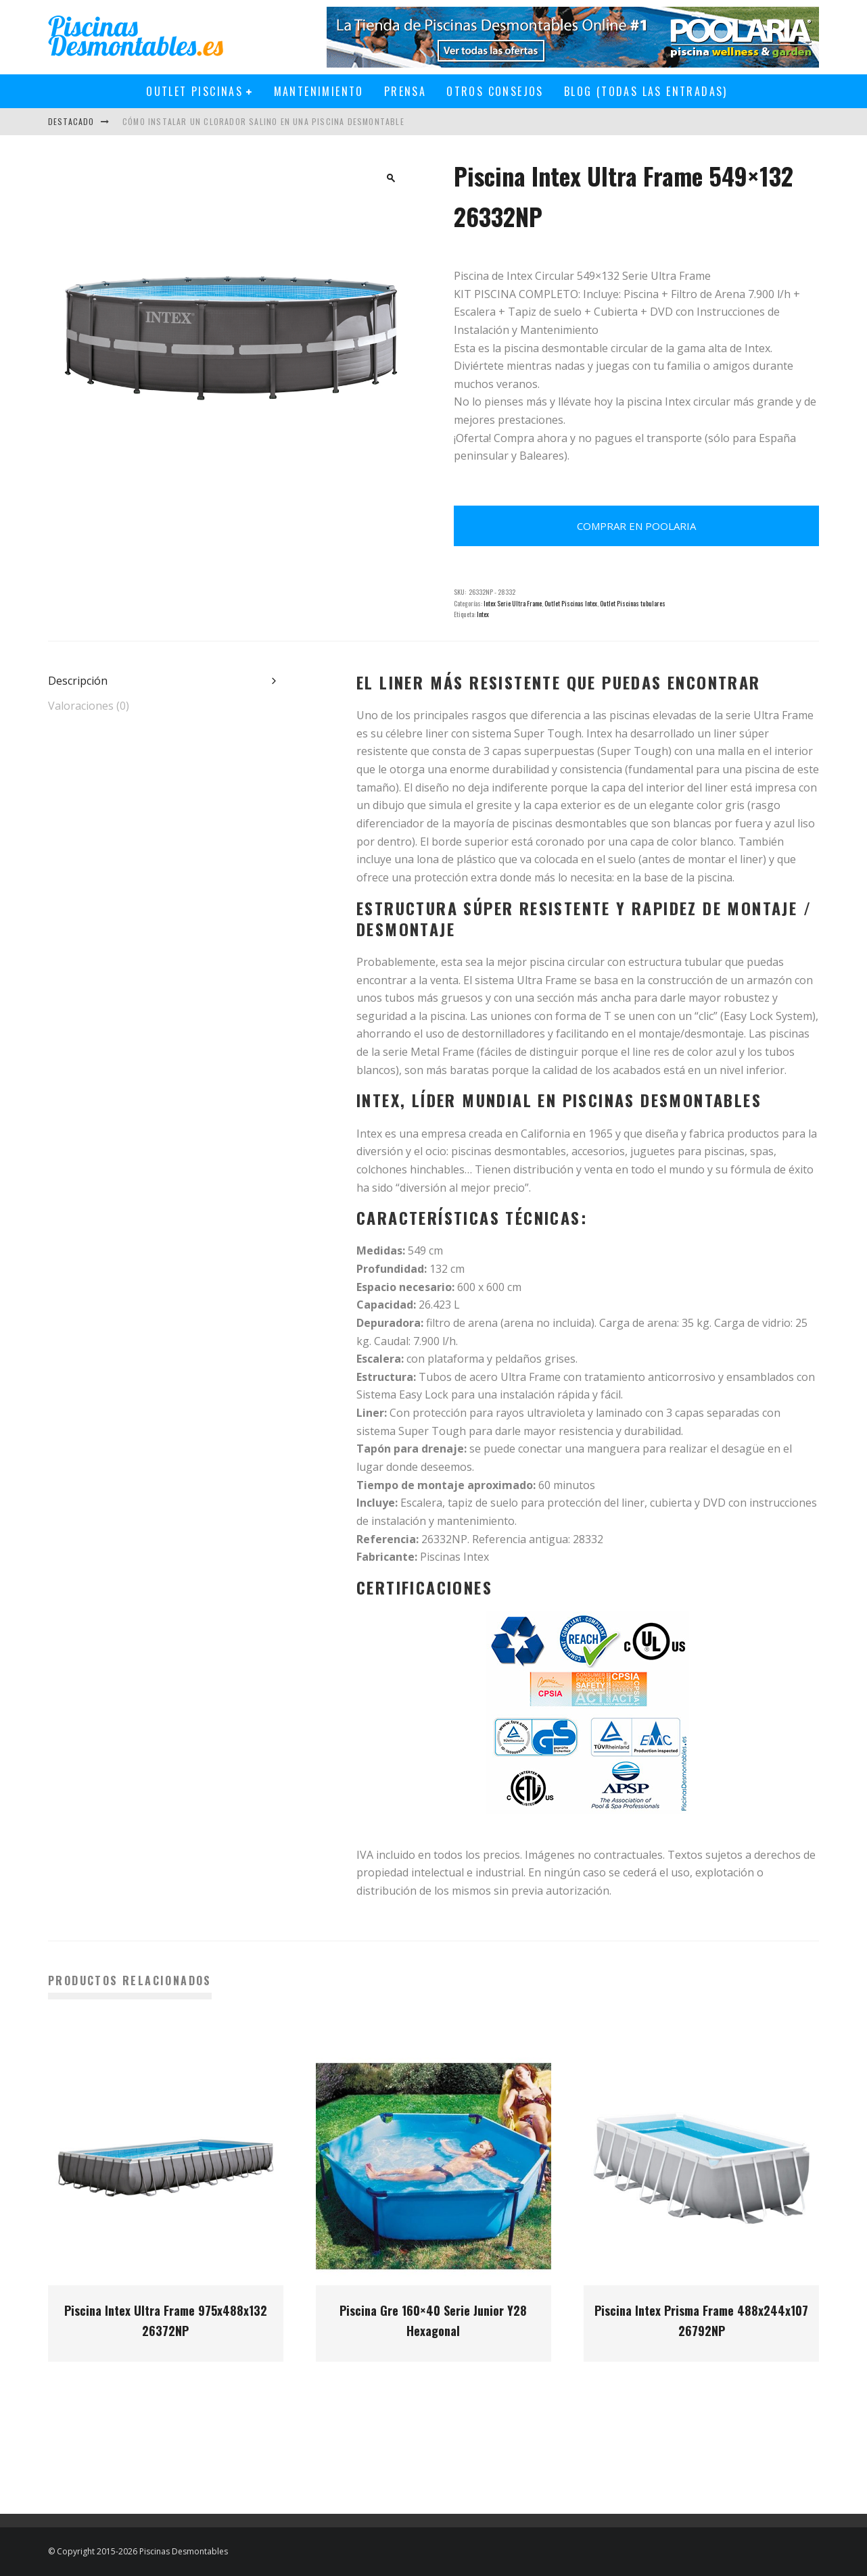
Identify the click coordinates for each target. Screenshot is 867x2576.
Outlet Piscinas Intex (570, 603)
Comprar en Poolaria (636, 526)
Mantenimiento (319, 91)
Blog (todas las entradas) (646, 91)
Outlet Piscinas (194, 91)
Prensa (405, 91)
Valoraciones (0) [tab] (88, 705)
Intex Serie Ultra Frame (513, 603)
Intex (483, 614)
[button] (391, 178)
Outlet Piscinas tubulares (632, 603)
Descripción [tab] (78, 680)
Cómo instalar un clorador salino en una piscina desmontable (263, 121)
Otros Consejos (495, 91)
